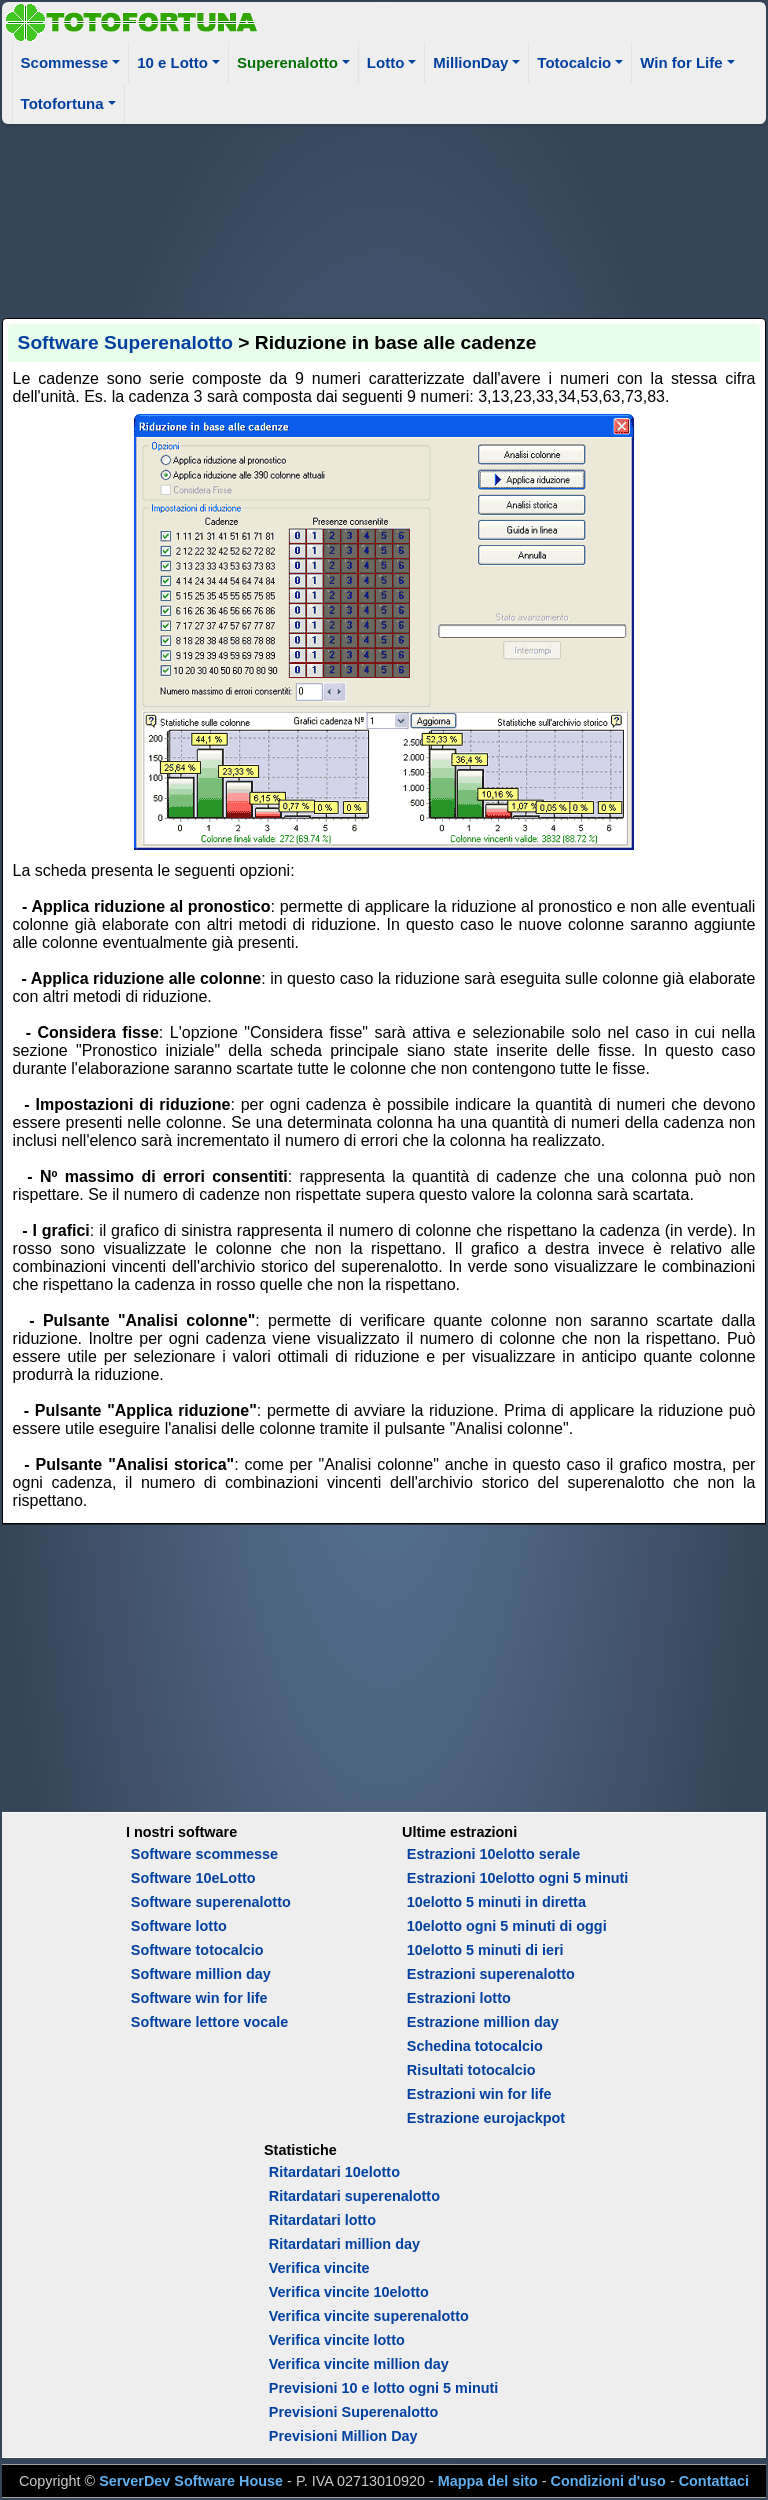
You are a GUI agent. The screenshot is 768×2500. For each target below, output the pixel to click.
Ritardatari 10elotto (334, 2172)
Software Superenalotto (125, 342)
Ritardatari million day (344, 2244)
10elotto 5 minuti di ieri (485, 1950)
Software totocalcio (197, 1950)
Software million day (201, 1974)
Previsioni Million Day (343, 2436)
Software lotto (179, 1926)
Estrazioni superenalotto (491, 1974)
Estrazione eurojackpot (486, 2118)
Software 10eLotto (193, 1878)
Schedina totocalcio (475, 2046)
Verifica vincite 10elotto (349, 2292)
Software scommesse (204, 1854)
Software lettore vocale (210, 2022)
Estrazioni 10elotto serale (494, 1854)
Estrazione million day (483, 2022)
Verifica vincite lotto (337, 2340)
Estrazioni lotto (459, 1998)
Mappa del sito (488, 2481)
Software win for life (199, 1998)
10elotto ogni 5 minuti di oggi (507, 1926)
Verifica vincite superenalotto (369, 2316)
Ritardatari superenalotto (354, 2196)
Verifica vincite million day (359, 2364)
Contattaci (714, 2481)
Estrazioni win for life (479, 2094)
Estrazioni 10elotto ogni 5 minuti (517, 1878)
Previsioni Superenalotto (354, 2412)
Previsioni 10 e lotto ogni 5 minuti (383, 2388)
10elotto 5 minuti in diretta (496, 1902)
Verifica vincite (319, 2268)
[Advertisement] (384, 218)
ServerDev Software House (191, 2481)
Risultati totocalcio (471, 2070)
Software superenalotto (211, 1902)
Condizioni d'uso (608, 2481)
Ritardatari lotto (322, 2220)
